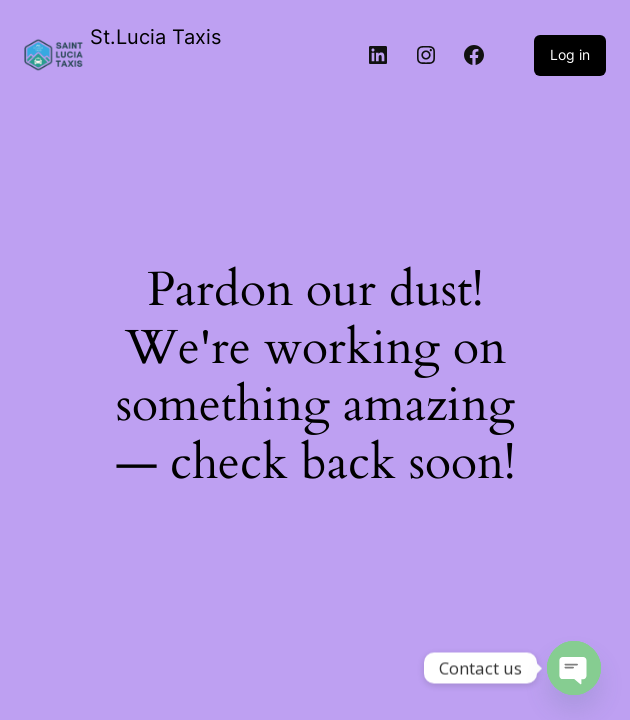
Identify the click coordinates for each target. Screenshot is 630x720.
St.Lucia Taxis (155, 37)
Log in (570, 54)
